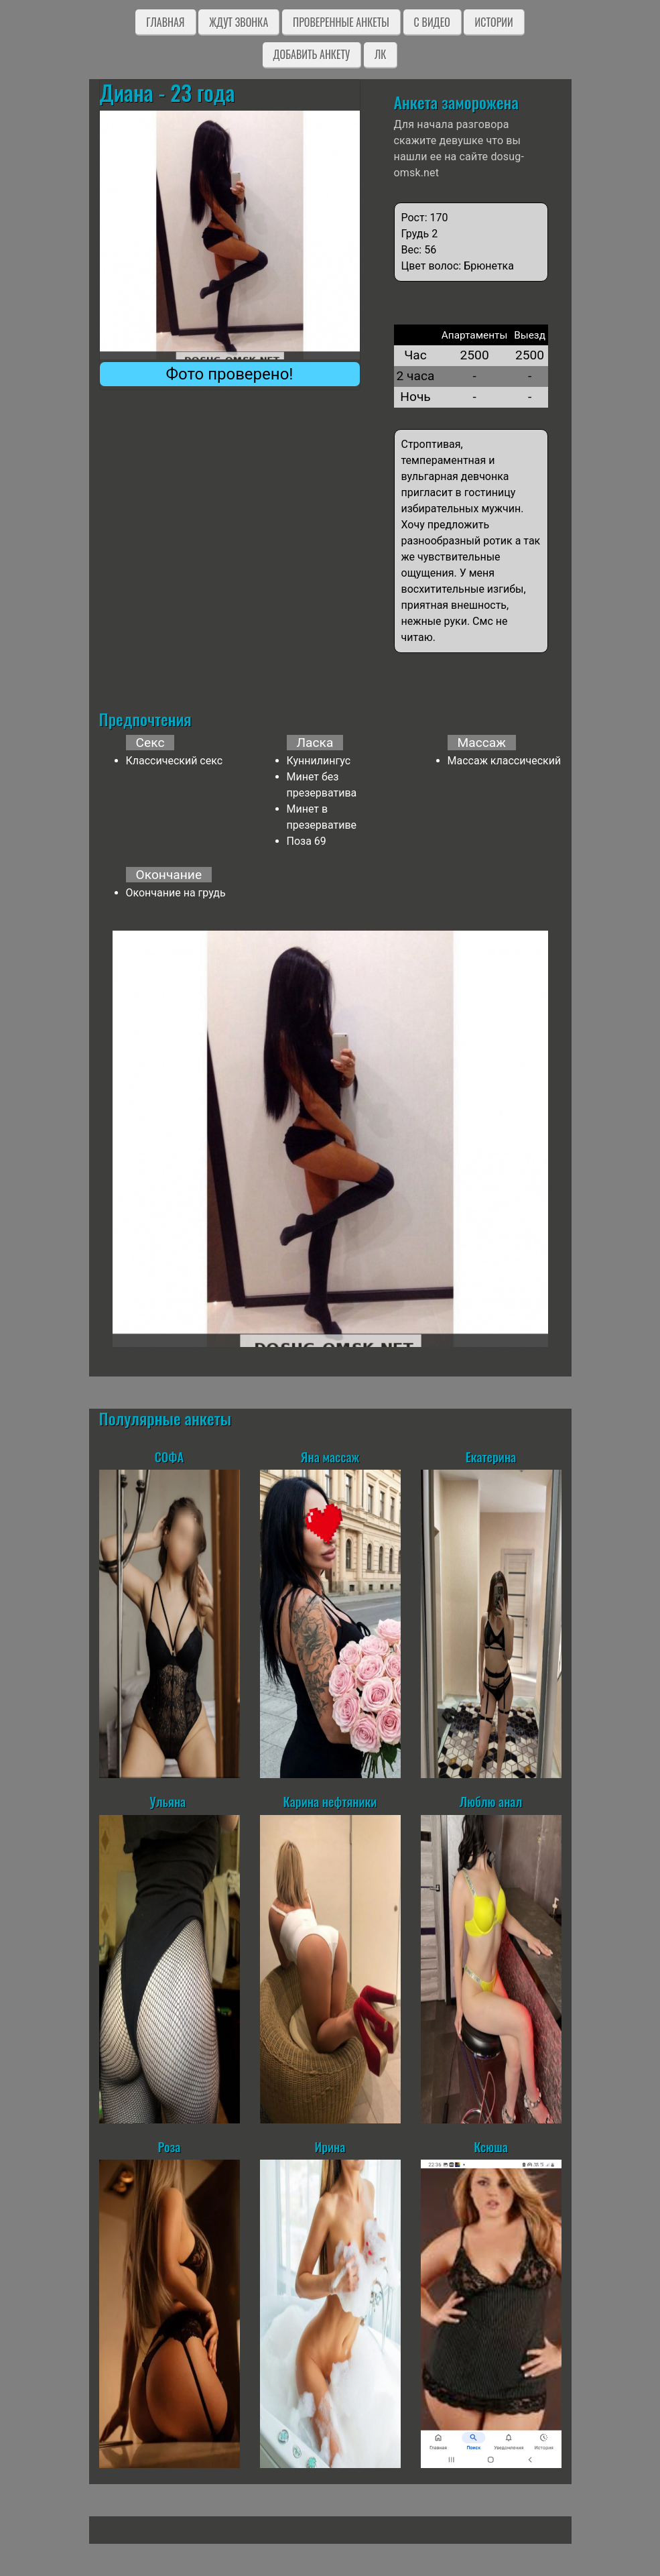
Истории (493, 22)
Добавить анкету (311, 54)
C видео (432, 22)
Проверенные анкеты (341, 22)
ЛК (380, 54)
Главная (165, 22)
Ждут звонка (238, 22)
